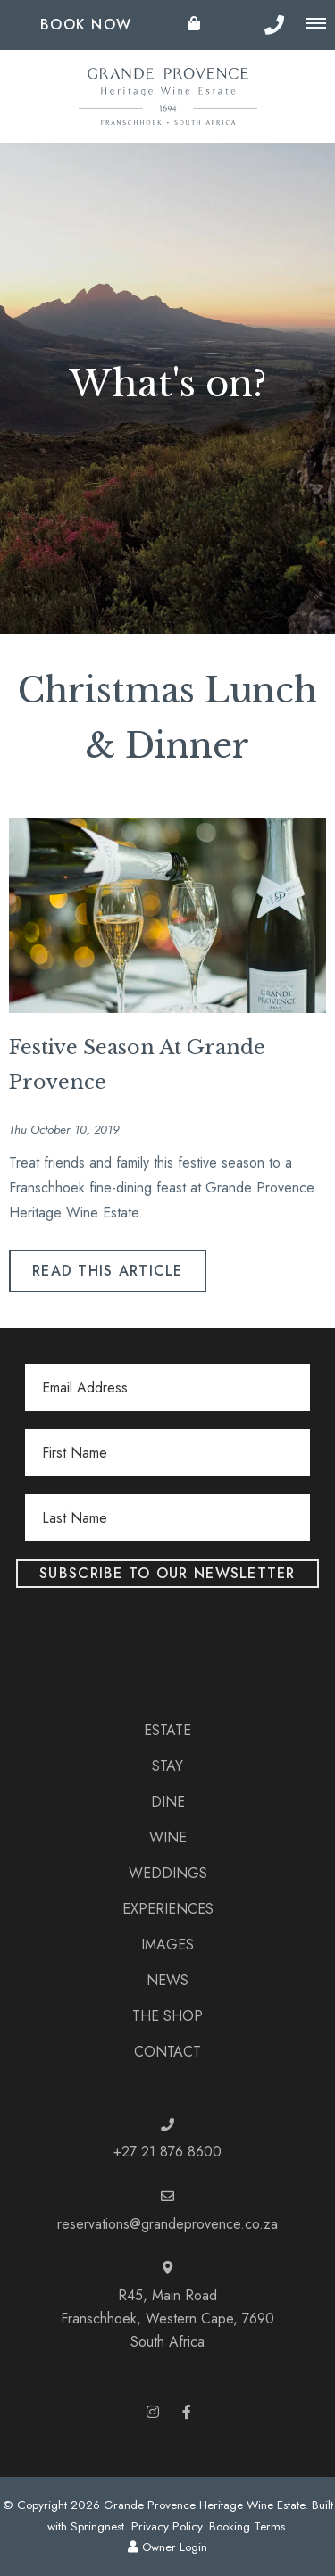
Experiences (168, 1909)
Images (167, 1944)
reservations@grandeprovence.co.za (167, 2224)
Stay (167, 1766)
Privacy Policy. (168, 2526)
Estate (167, 1730)
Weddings (168, 1873)
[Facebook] (186, 2411)
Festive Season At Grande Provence (137, 1064)
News (167, 1980)
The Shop (167, 2016)
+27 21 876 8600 (167, 2151)
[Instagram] (152, 2411)
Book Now (85, 24)
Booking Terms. (249, 2526)
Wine (168, 1837)
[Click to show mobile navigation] (316, 24)
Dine (168, 1801)
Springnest (97, 2526)
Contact (167, 2051)
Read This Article (107, 1270)
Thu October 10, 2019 (64, 1130)
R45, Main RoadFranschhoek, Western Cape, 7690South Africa (167, 2319)
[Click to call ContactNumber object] (274, 25)
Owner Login (167, 2547)
